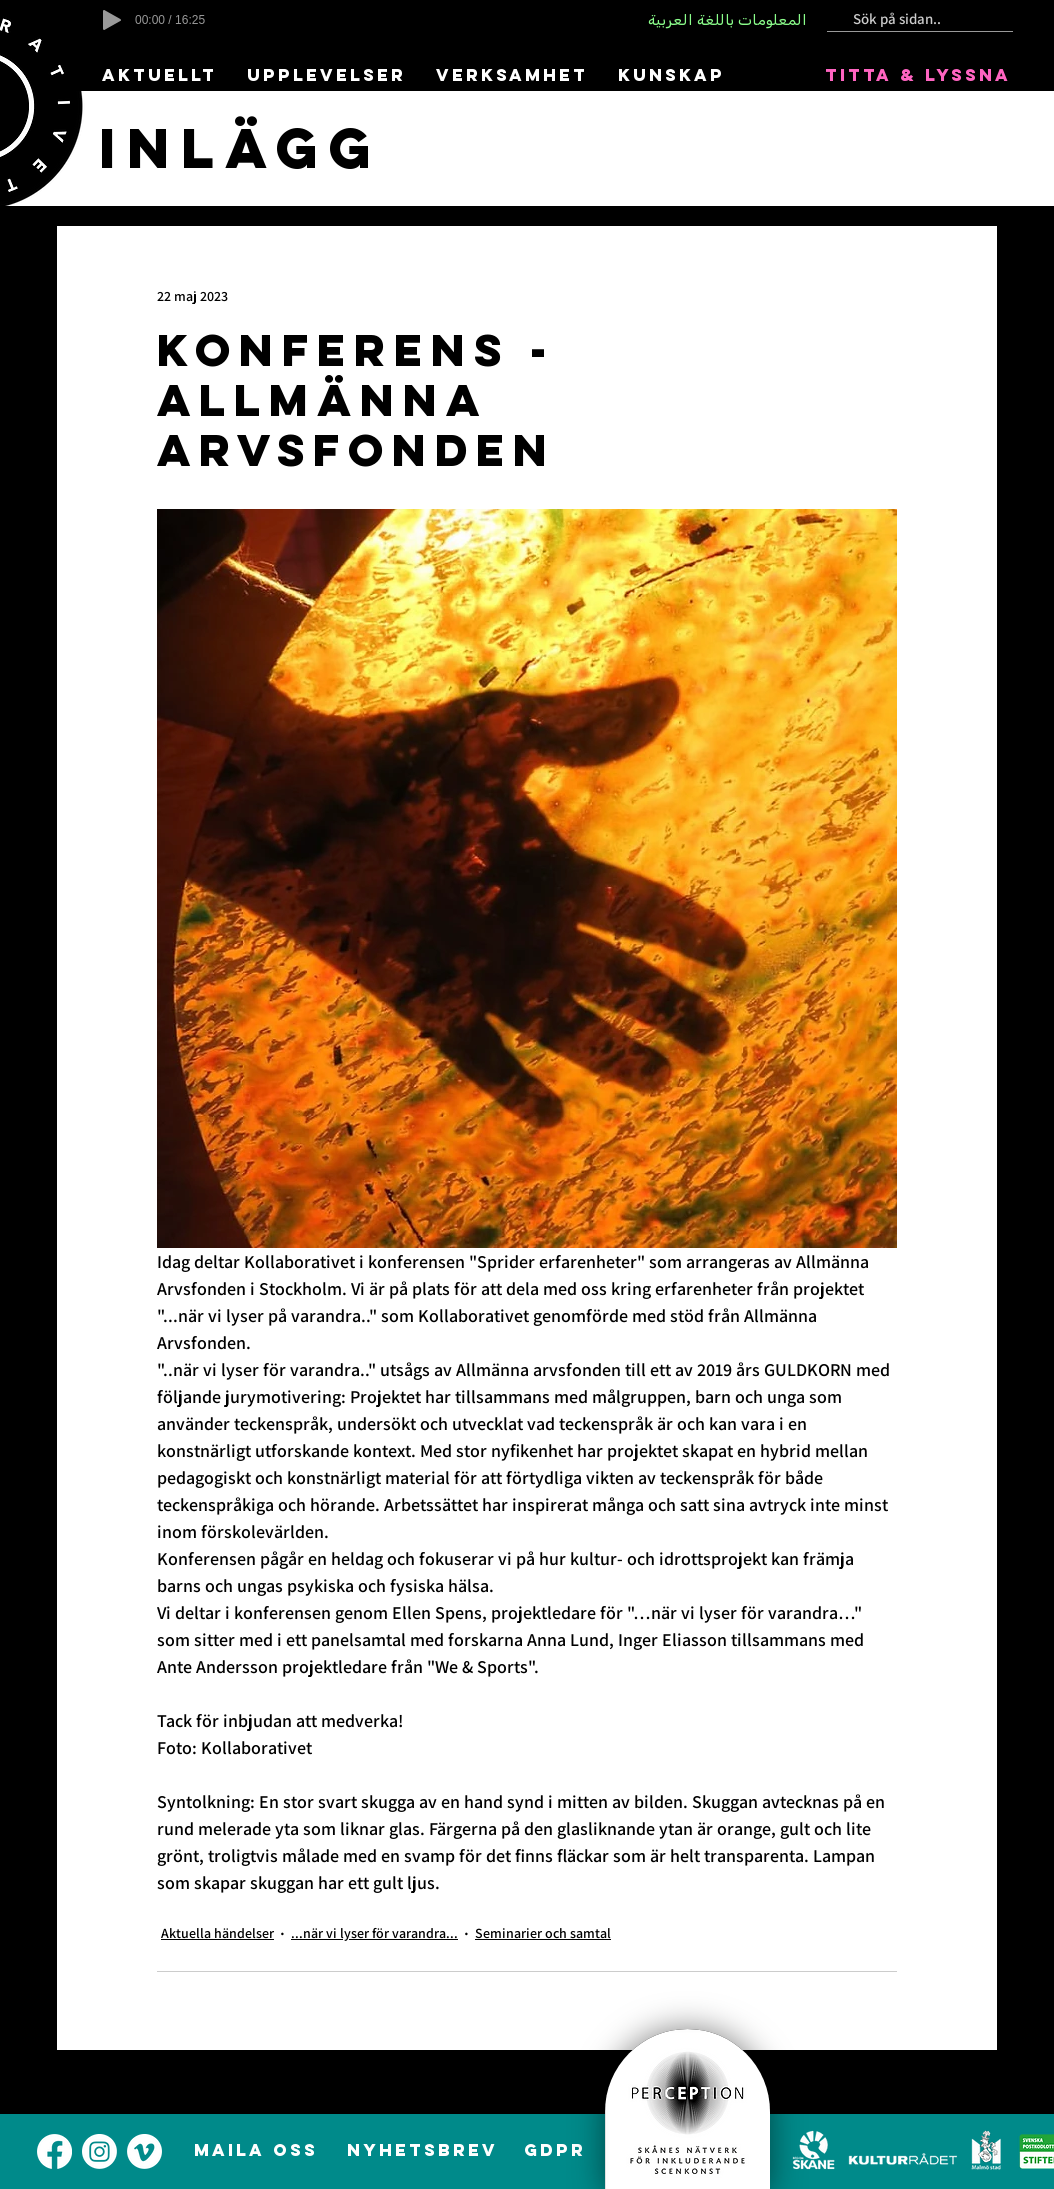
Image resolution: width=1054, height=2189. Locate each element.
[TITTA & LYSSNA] (919, 75)
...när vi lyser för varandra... (374, 1933)
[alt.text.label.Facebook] (54, 2151)
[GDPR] (557, 2150)
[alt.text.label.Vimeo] (144, 2151)
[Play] (112, 20)
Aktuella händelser (217, 1933)
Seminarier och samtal (543, 1933)
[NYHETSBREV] (424, 2150)
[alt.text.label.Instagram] (99, 2151)
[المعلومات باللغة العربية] (729, 20)
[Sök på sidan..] (912, 19)
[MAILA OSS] (257, 2150)
